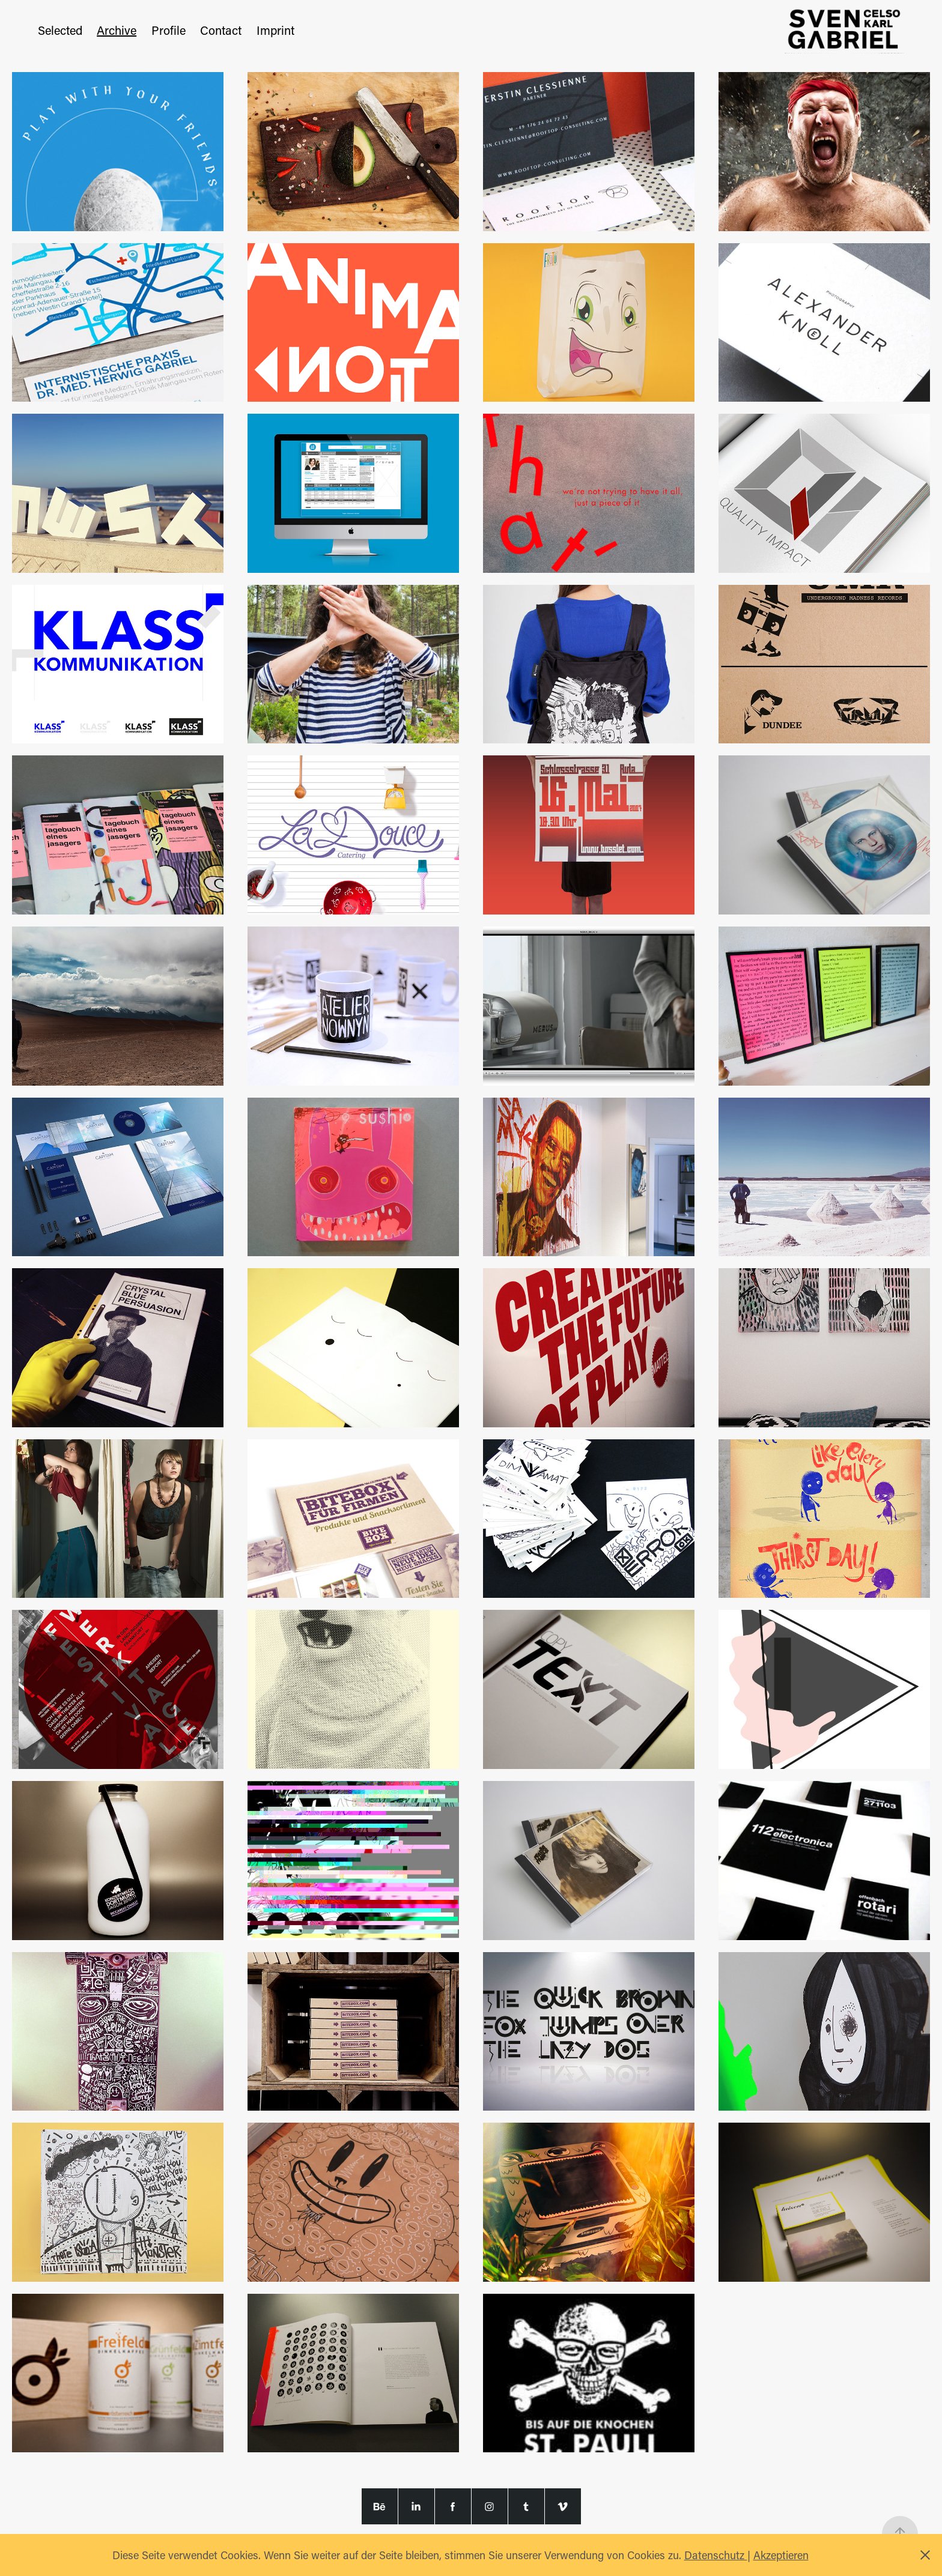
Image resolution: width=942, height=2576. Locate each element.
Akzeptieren (781, 2555)
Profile (168, 30)
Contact (221, 30)
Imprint (275, 30)
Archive (116, 30)
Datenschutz (715, 2555)
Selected (60, 30)
